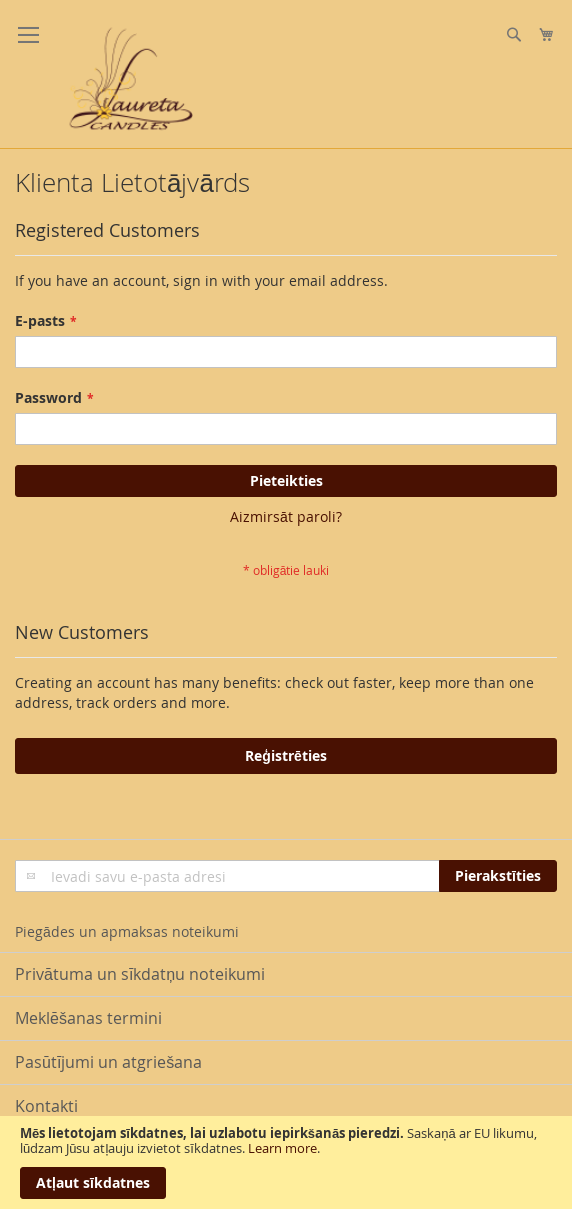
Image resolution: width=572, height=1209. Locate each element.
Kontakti (46, 1106)
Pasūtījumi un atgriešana (108, 1062)
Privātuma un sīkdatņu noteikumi (140, 974)
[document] (286, 1162)
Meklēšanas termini (88, 1018)
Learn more (282, 1148)
